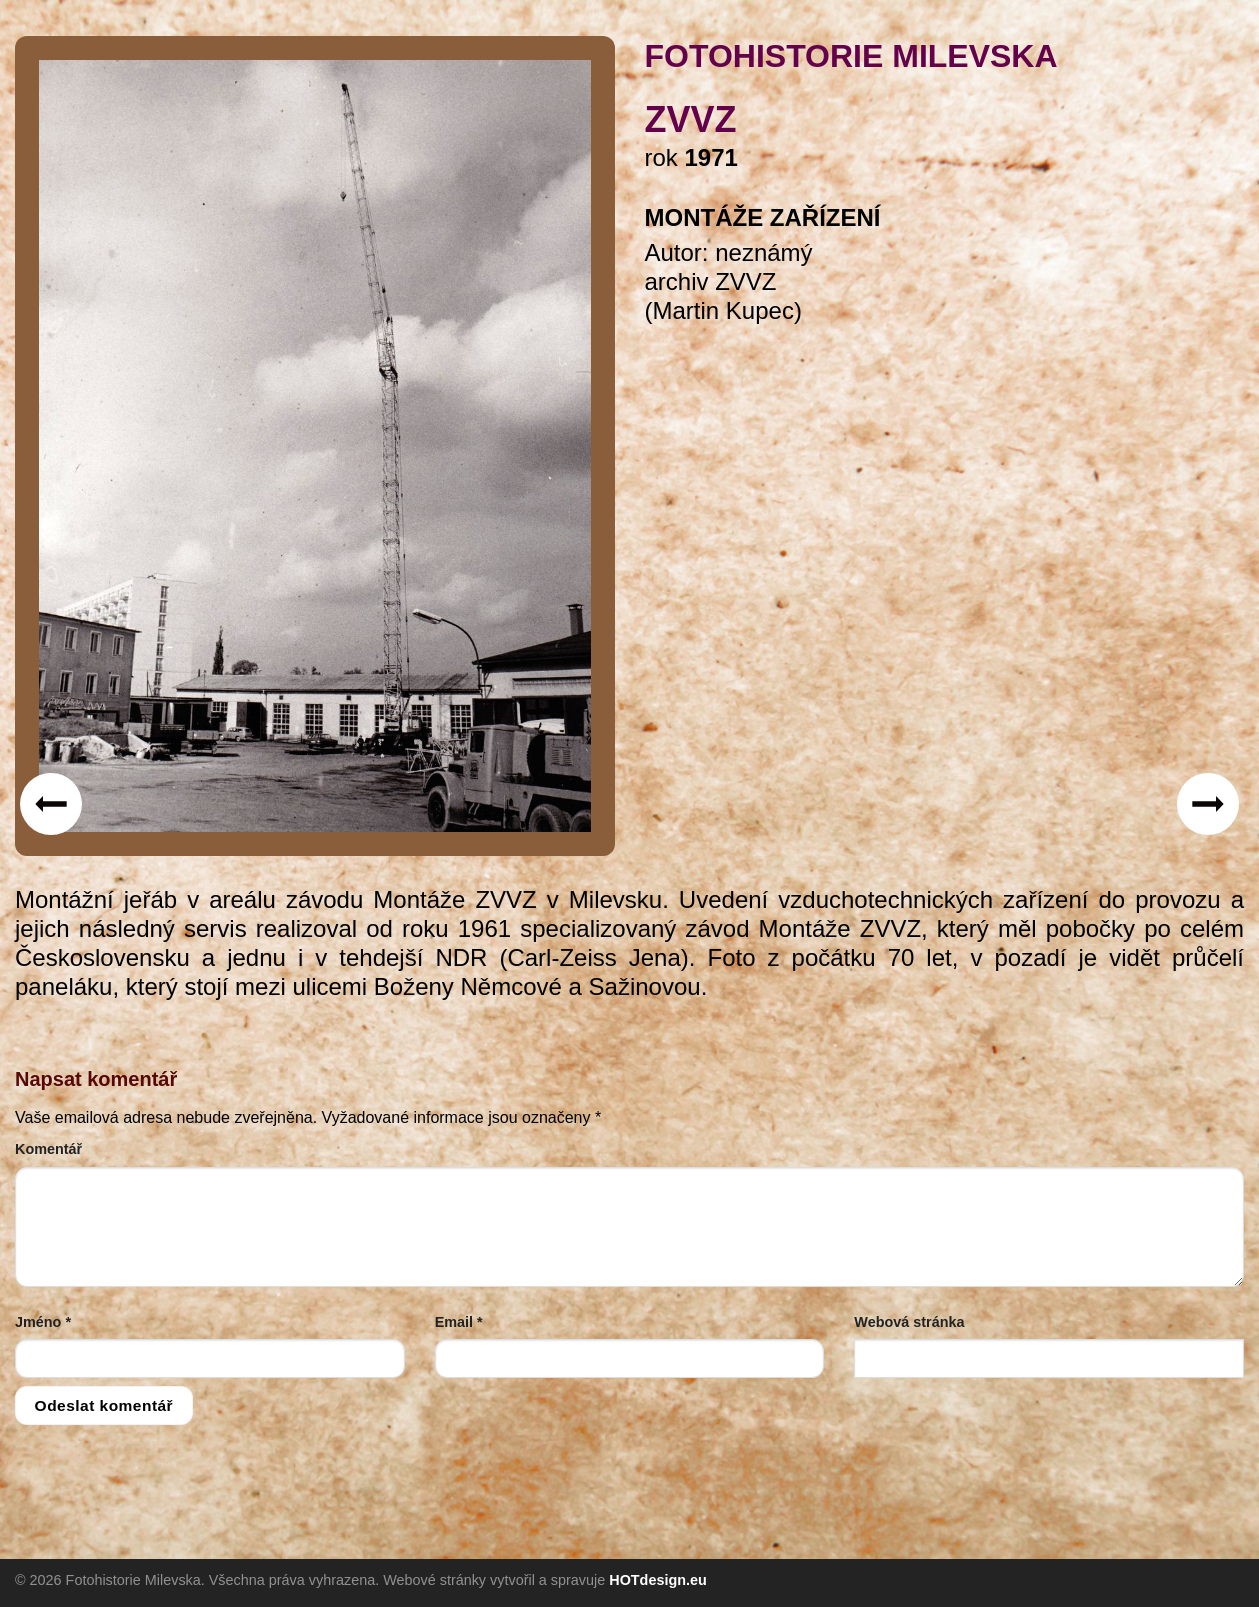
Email (459, 1322)
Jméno (43, 1322)
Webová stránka (909, 1322)
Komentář (48, 1149)
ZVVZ (691, 119)
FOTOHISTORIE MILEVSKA (851, 56)
